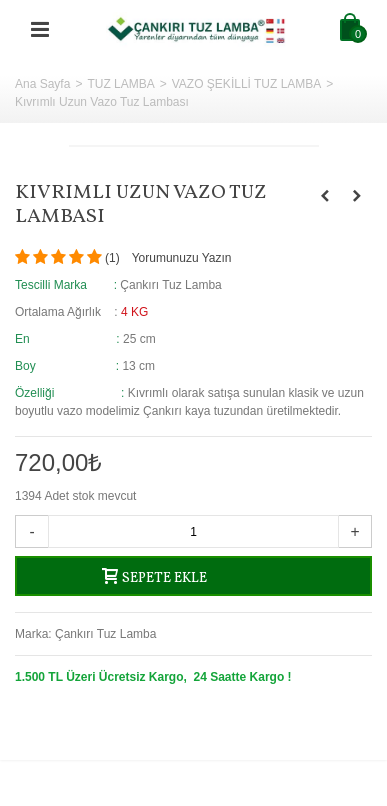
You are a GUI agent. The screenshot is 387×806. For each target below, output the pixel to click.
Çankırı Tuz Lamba (105, 634)
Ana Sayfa (42, 84)
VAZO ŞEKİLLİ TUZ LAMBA (247, 84)
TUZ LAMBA (120, 84)
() (112, 258)
